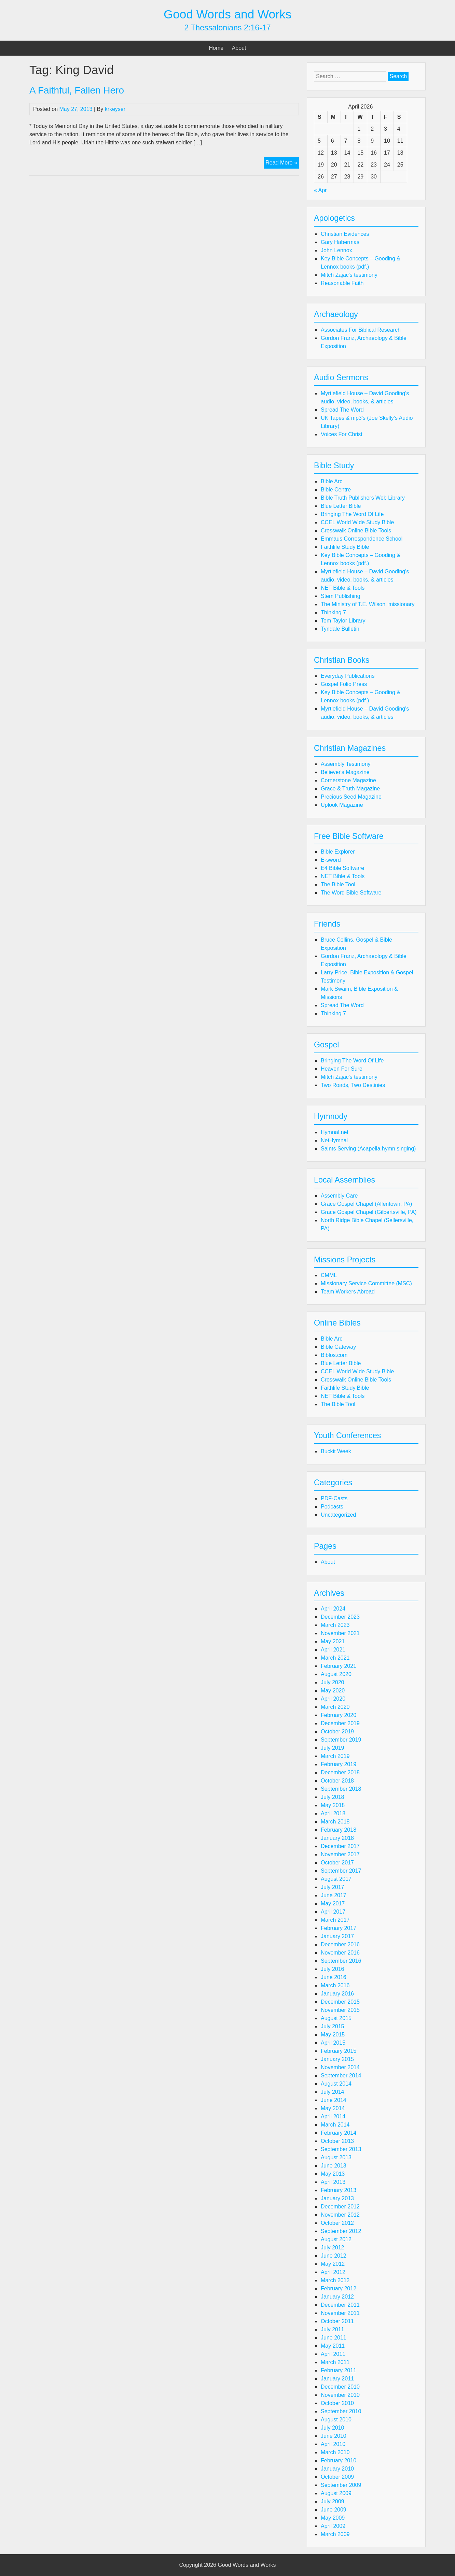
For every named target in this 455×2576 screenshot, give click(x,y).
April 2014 (333, 2116)
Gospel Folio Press (344, 684)
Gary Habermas (340, 242)
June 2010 (333, 2436)
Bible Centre (336, 489)
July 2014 (332, 2092)
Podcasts (332, 1506)
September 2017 (341, 1871)
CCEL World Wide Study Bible (357, 522)
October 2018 (337, 1781)
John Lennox (336, 250)
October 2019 (337, 1731)
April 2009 (333, 2526)
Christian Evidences (345, 234)
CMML (329, 1275)
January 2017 (337, 1936)
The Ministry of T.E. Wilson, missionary (367, 604)
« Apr (320, 190)
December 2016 (340, 1944)
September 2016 (341, 1961)
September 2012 (341, 2231)
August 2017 (336, 1879)
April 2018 (333, 1813)
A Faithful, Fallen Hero (76, 90)
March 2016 (335, 1985)
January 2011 (337, 2378)
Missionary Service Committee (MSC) (366, 1283)
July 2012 (332, 2247)
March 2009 (335, 2534)
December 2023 (340, 1617)
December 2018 (340, 1772)
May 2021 (333, 1641)
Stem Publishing (340, 596)
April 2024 (333, 1609)
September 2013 (341, 2149)
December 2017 (340, 1846)
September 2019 (341, 1740)
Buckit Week (336, 1451)
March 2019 (335, 1756)
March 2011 (335, 2362)
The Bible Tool (338, 884)
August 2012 (336, 2239)
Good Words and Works (227, 14)
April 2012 (333, 2272)
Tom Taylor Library (343, 621)
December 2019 (340, 1723)
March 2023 (335, 1625)
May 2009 (333, 2518)
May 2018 (333, 1805)
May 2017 (333, 1903)
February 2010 (338, 2460)
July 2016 (332, 1969)
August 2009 (336, 2493)
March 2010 (335, 2452)
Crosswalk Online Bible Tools (356, 530)
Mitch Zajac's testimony (349, 275)
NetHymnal (334, 1140)
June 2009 (333, 2510)
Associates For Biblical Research (361, 330)
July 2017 (332, 1887)
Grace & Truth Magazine (350, 788)
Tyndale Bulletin (340, 629)
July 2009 (332, 2501)
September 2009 (341, 2485)
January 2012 (337, 2297)
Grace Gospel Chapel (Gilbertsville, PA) (369, 1212)
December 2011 (340, 2305)
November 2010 (340, 2395)
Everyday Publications (347, 676)
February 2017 (338, 1928)
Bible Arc (331, 481)
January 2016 (337, 1994)
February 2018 (338, 1830)
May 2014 (333, 2108)
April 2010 (333, 2444)
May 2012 (333, 2264)
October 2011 (337, 2321)
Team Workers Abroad (348, 1291)
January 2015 (337, 2059)
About (239, 48)
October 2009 (337, 2477)
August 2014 (336, 2084)
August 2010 (336, 2419)
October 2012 (337, 2223)
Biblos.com (334, 1355)
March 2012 (335, 2280)
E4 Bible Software (342, 868)
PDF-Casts (334, 1498)
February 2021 (338, 1666)
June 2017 (333, 1895)
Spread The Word (342, 410)
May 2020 (333, 1690)
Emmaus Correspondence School (361, 539)
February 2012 (338, 2288)
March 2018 (335, 1821)
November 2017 (340, 1854)
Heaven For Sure (341, 1069)
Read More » (282, 163)
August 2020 (336, 1674)
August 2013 (336, 2157)
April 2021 (333, 1649)
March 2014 (335, 2125)
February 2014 (338, 2133)
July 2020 (332, 1682)
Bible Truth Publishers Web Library (363, 498)
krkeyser (115, 109)
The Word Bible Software (351, 893)
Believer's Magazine (345, 772)
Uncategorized (338, 1515)
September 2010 (341, 2411)
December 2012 (340, 2206)
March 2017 (335, 1920)
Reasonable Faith (342, 283)
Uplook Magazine (342, 805)
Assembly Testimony (346, 764)
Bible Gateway (338, 1347)
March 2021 (335, 1658)
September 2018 (341, 1789)
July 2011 (332, 2329)
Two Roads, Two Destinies (353, 1085)
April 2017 (333, 1912)
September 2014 (341, 2075)
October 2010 (337, 2403)
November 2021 (340, 1633)
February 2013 (338, 2190)
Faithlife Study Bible (345, 547)
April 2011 (333, 2354)
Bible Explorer (338, 852)
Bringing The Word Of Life (352, 514)
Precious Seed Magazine (351, 797)
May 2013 (333, 2174)
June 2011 (333, 2338)
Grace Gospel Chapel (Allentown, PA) (366, 1204)
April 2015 (333, 2043)
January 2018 (337, 1838)
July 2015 (332, 2026)
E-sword (331, 860)
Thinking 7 (333, 612)
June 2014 (333, 2100)
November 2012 (340, 2215)
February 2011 (338, 2370)
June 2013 (333, 2166)
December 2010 (340, 2387)
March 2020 (335, 1707)
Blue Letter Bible (341, 506)
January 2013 (337, 2198)
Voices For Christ (341, 434)
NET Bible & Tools (342, 588)
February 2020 (338, 1715)
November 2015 (340, 2010)
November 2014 (340, 2067)
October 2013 (337, 2141)
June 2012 (333, 2256)
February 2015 (338, 2051)
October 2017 (337, 1862)
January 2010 (337, 2469)
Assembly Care (339, 1196)
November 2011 (340, 2313)
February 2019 (338, 1764)
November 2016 (340, 1953)
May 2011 (333, 2346)
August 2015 (336, 2018)
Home (216, 48)
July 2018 (332, 1797)
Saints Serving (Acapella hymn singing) (368, 1148)
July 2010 (332, 2428)
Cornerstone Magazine (348, 780)
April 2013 (333, 2182)
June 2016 (333, 1977)
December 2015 (340, 2002)
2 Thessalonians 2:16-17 (227, 27)
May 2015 (333, 2034)
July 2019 (332, 1748)
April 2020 (333, 1699)
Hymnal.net (334, 1132)
